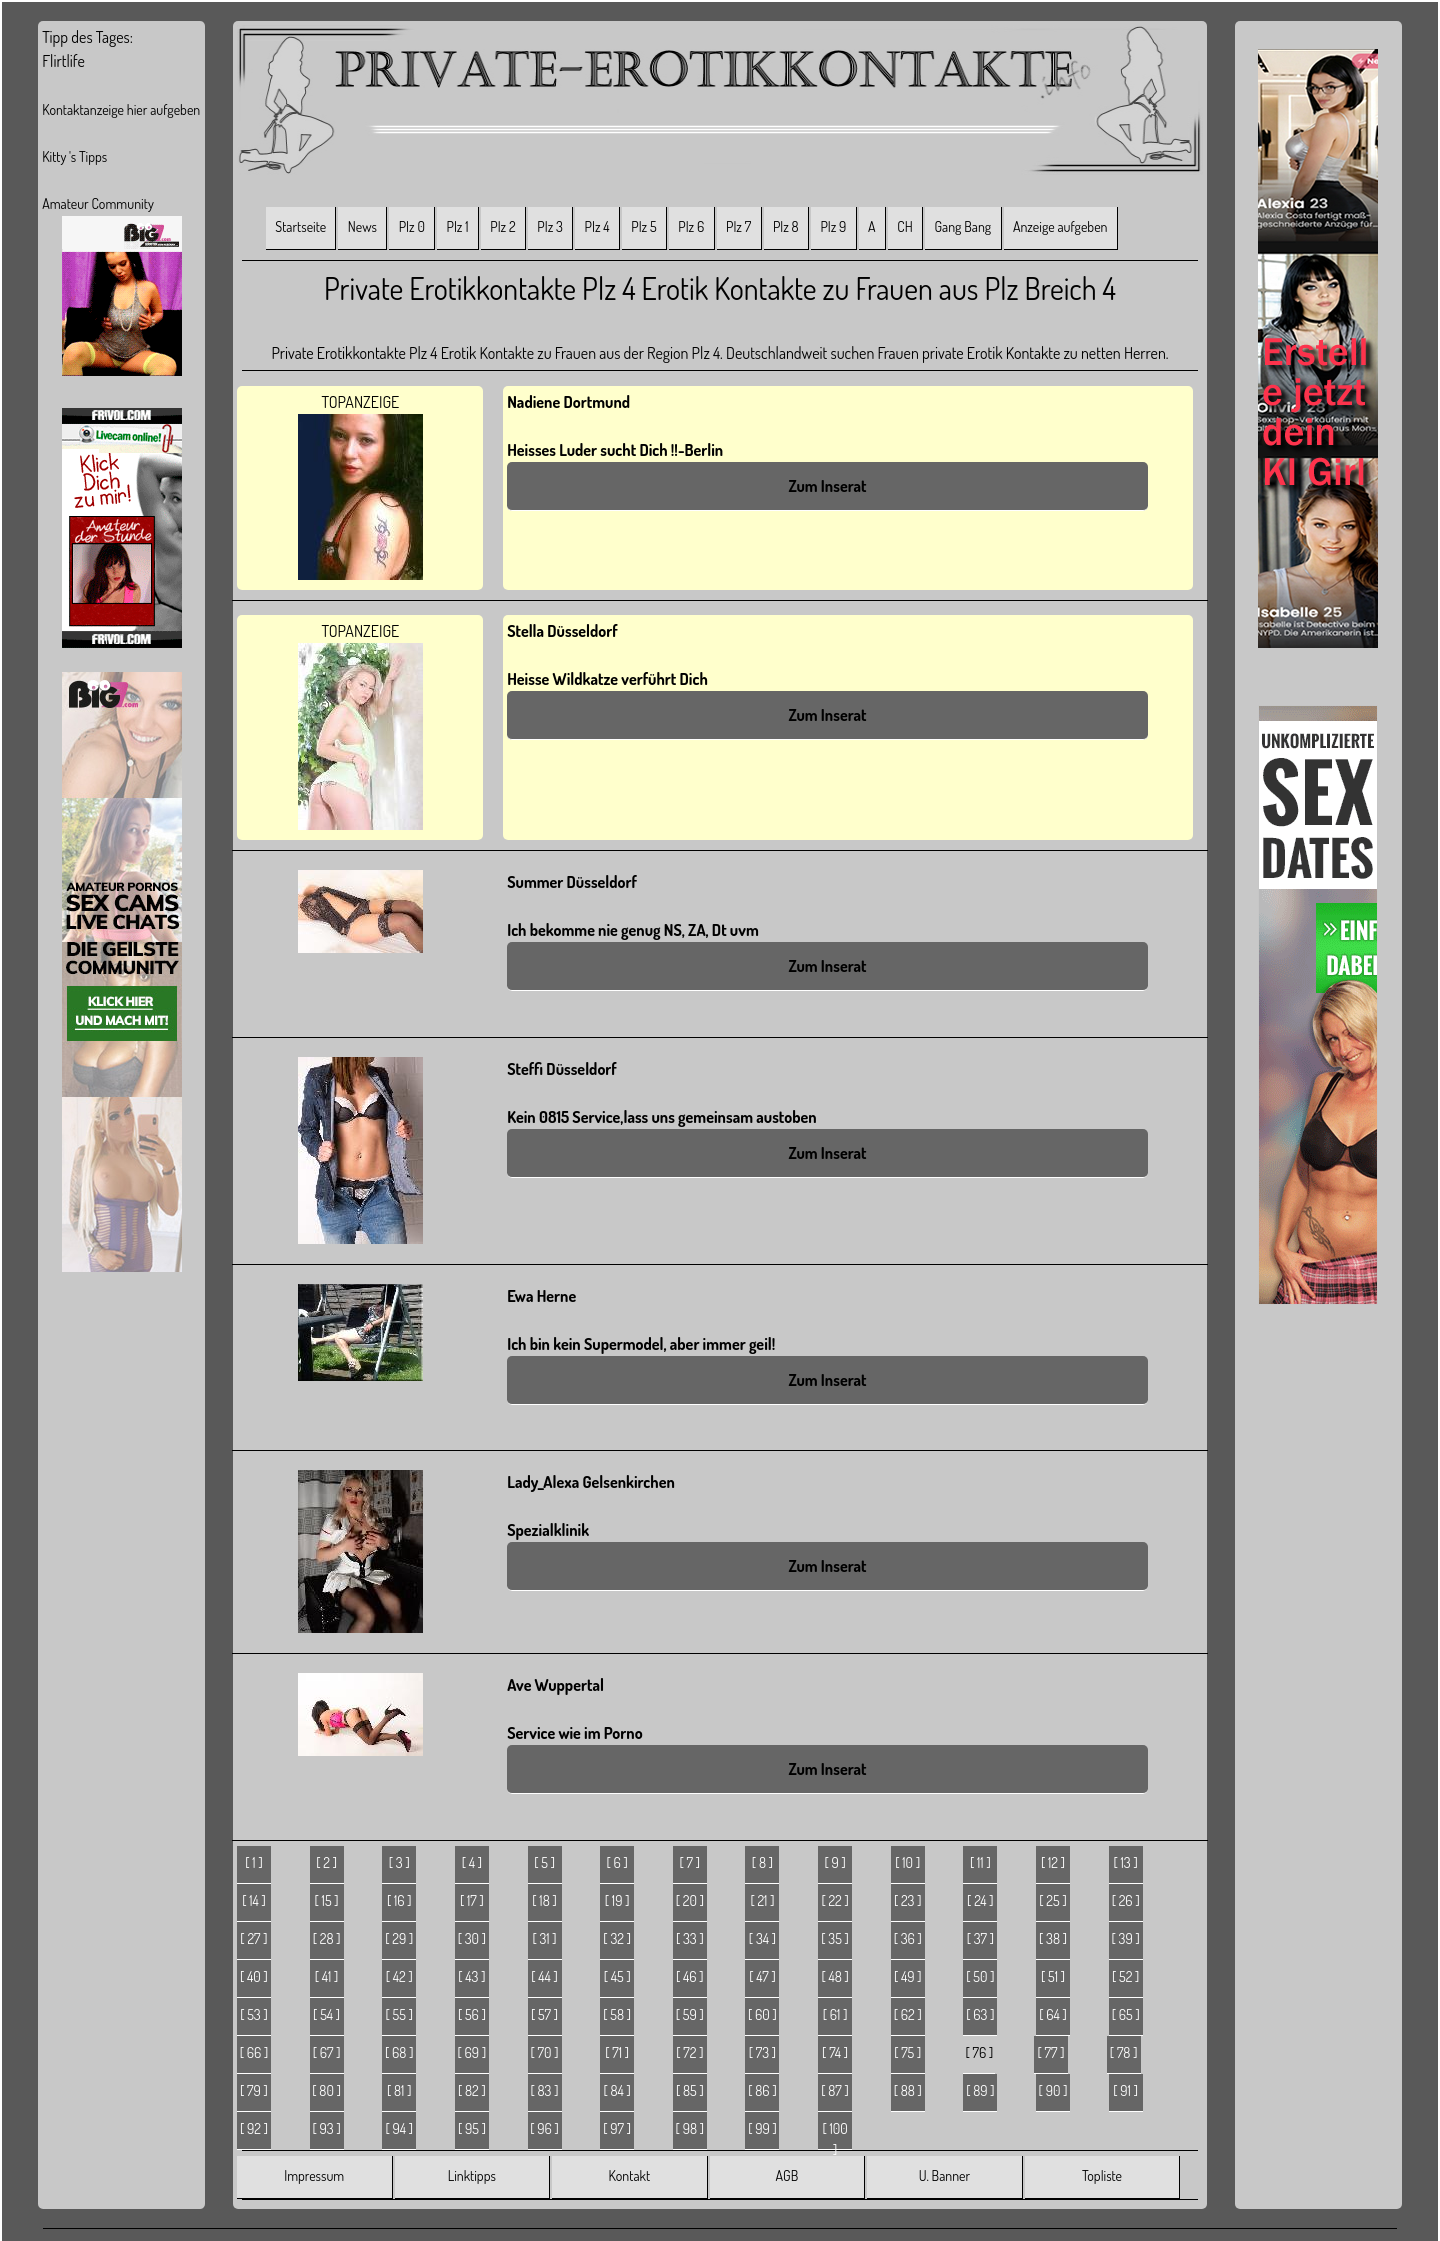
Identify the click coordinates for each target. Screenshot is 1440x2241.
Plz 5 (643, 226)
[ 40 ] (254, 1976)
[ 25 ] (1052, 1900)
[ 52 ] (1125, 1976)
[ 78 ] (1124, 2052)
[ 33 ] (690, 1938)
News (362, 226)
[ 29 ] (399, 1938)
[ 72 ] (689, 2052)
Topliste (1102, 2175)
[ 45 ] (617, 1976)
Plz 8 (786, 226)
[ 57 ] (544, 2014)
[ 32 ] (617, 1938)
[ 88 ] (908, 2090)
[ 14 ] (254, 1900)
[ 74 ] (835, 2052)
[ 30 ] (472, 1938)
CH (904, 226)
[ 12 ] (1053, 1862)
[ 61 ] (835, 2014)
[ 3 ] (399, 1862)
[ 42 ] (399, 1976)
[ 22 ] (834, 1900)
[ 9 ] (834, 1862)
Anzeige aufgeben (1060, 226)
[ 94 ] (399, 2128)
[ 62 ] (908, 2014)
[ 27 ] (253, 1938)
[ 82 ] (472, 2090)
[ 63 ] (980, 2014)
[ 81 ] (399, 2090)
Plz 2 (502, 226)
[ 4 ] (472, 1862)
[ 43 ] (471, 1976)
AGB (787, 2175)
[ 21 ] (762, 1900)
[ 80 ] (326, 2090)
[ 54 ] (326, 2014)
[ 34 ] (762, 1938)
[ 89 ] (980, 2090)
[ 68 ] (399, 2052)
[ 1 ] (253, 1862)
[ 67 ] (327, 2052)
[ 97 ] (617, 2128)
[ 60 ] (762, 2014)
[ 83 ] (545, 2090)
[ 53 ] (254, 2014)
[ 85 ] (690, 2090)
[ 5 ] (544, 1862)
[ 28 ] (327, 1938)
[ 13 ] (1126, 1862)
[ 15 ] (327, 1900)
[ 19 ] (617, 1900)
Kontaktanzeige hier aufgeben (121, 109)
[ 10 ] (907, 1862)
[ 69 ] (472, 2052)
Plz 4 (597, 226)
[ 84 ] (616, 2090)
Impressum (314, 2175)
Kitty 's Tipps (74, 156)
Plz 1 (458, 226)
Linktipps (472, 2175)
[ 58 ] (617, 2014)
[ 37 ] (980, 1938)
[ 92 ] (254, 2128)
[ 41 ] (327, 1976)
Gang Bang (962, 226)
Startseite (300, 226)
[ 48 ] (834, 1976)
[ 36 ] (908, 1938)
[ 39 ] (1126, 1938)
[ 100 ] (834, 2135)
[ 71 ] (617, 2052)
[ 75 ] (907, 2052)
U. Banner (944, 2175)
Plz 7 (738, 226)
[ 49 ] (908, 1976)
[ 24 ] (980, 1900)
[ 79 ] (254, 2090)
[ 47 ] (762, 1976)
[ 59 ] (690, 2014)
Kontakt (629, 2175)
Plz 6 (691, 226)
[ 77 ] (1051, 2052)
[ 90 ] (1053, 2090)
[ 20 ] (690, 1900)
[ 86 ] (762, 2090)
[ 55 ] (399, 2014)
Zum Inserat (827, 486)
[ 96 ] (544, 2128)
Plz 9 (833, 226)
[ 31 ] (544, 1938)
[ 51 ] (1053, 1976)
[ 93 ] (327, 2128)
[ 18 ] (544, 1900)
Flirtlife (63, 61)
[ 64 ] (1053, 2014)
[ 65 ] (1126, 2014)
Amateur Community (98, 203)
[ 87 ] (835, 2090)
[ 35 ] (835, 1938)
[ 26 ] (1126, 1900)
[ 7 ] (690, 1862)
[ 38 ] (1053, 1938)
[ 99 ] (762, 2128)
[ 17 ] (472, 1900)
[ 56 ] (472, 2014)
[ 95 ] (472, 2128)
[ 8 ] (762, 1862)
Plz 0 (412, 226)
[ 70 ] (545, 2052)
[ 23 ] (908, 1900)
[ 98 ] (690, 2128)
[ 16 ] (399, 1900)
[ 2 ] (326, 1862)
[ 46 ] (690, 1976)
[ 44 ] (544, 1976)
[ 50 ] (980, 1976)
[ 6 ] (616, 1862)
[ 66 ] (254, 2052)
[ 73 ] (762, 2052)
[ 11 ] (980, 1862)
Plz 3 (550, 226)
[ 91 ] (1125, 2090)
